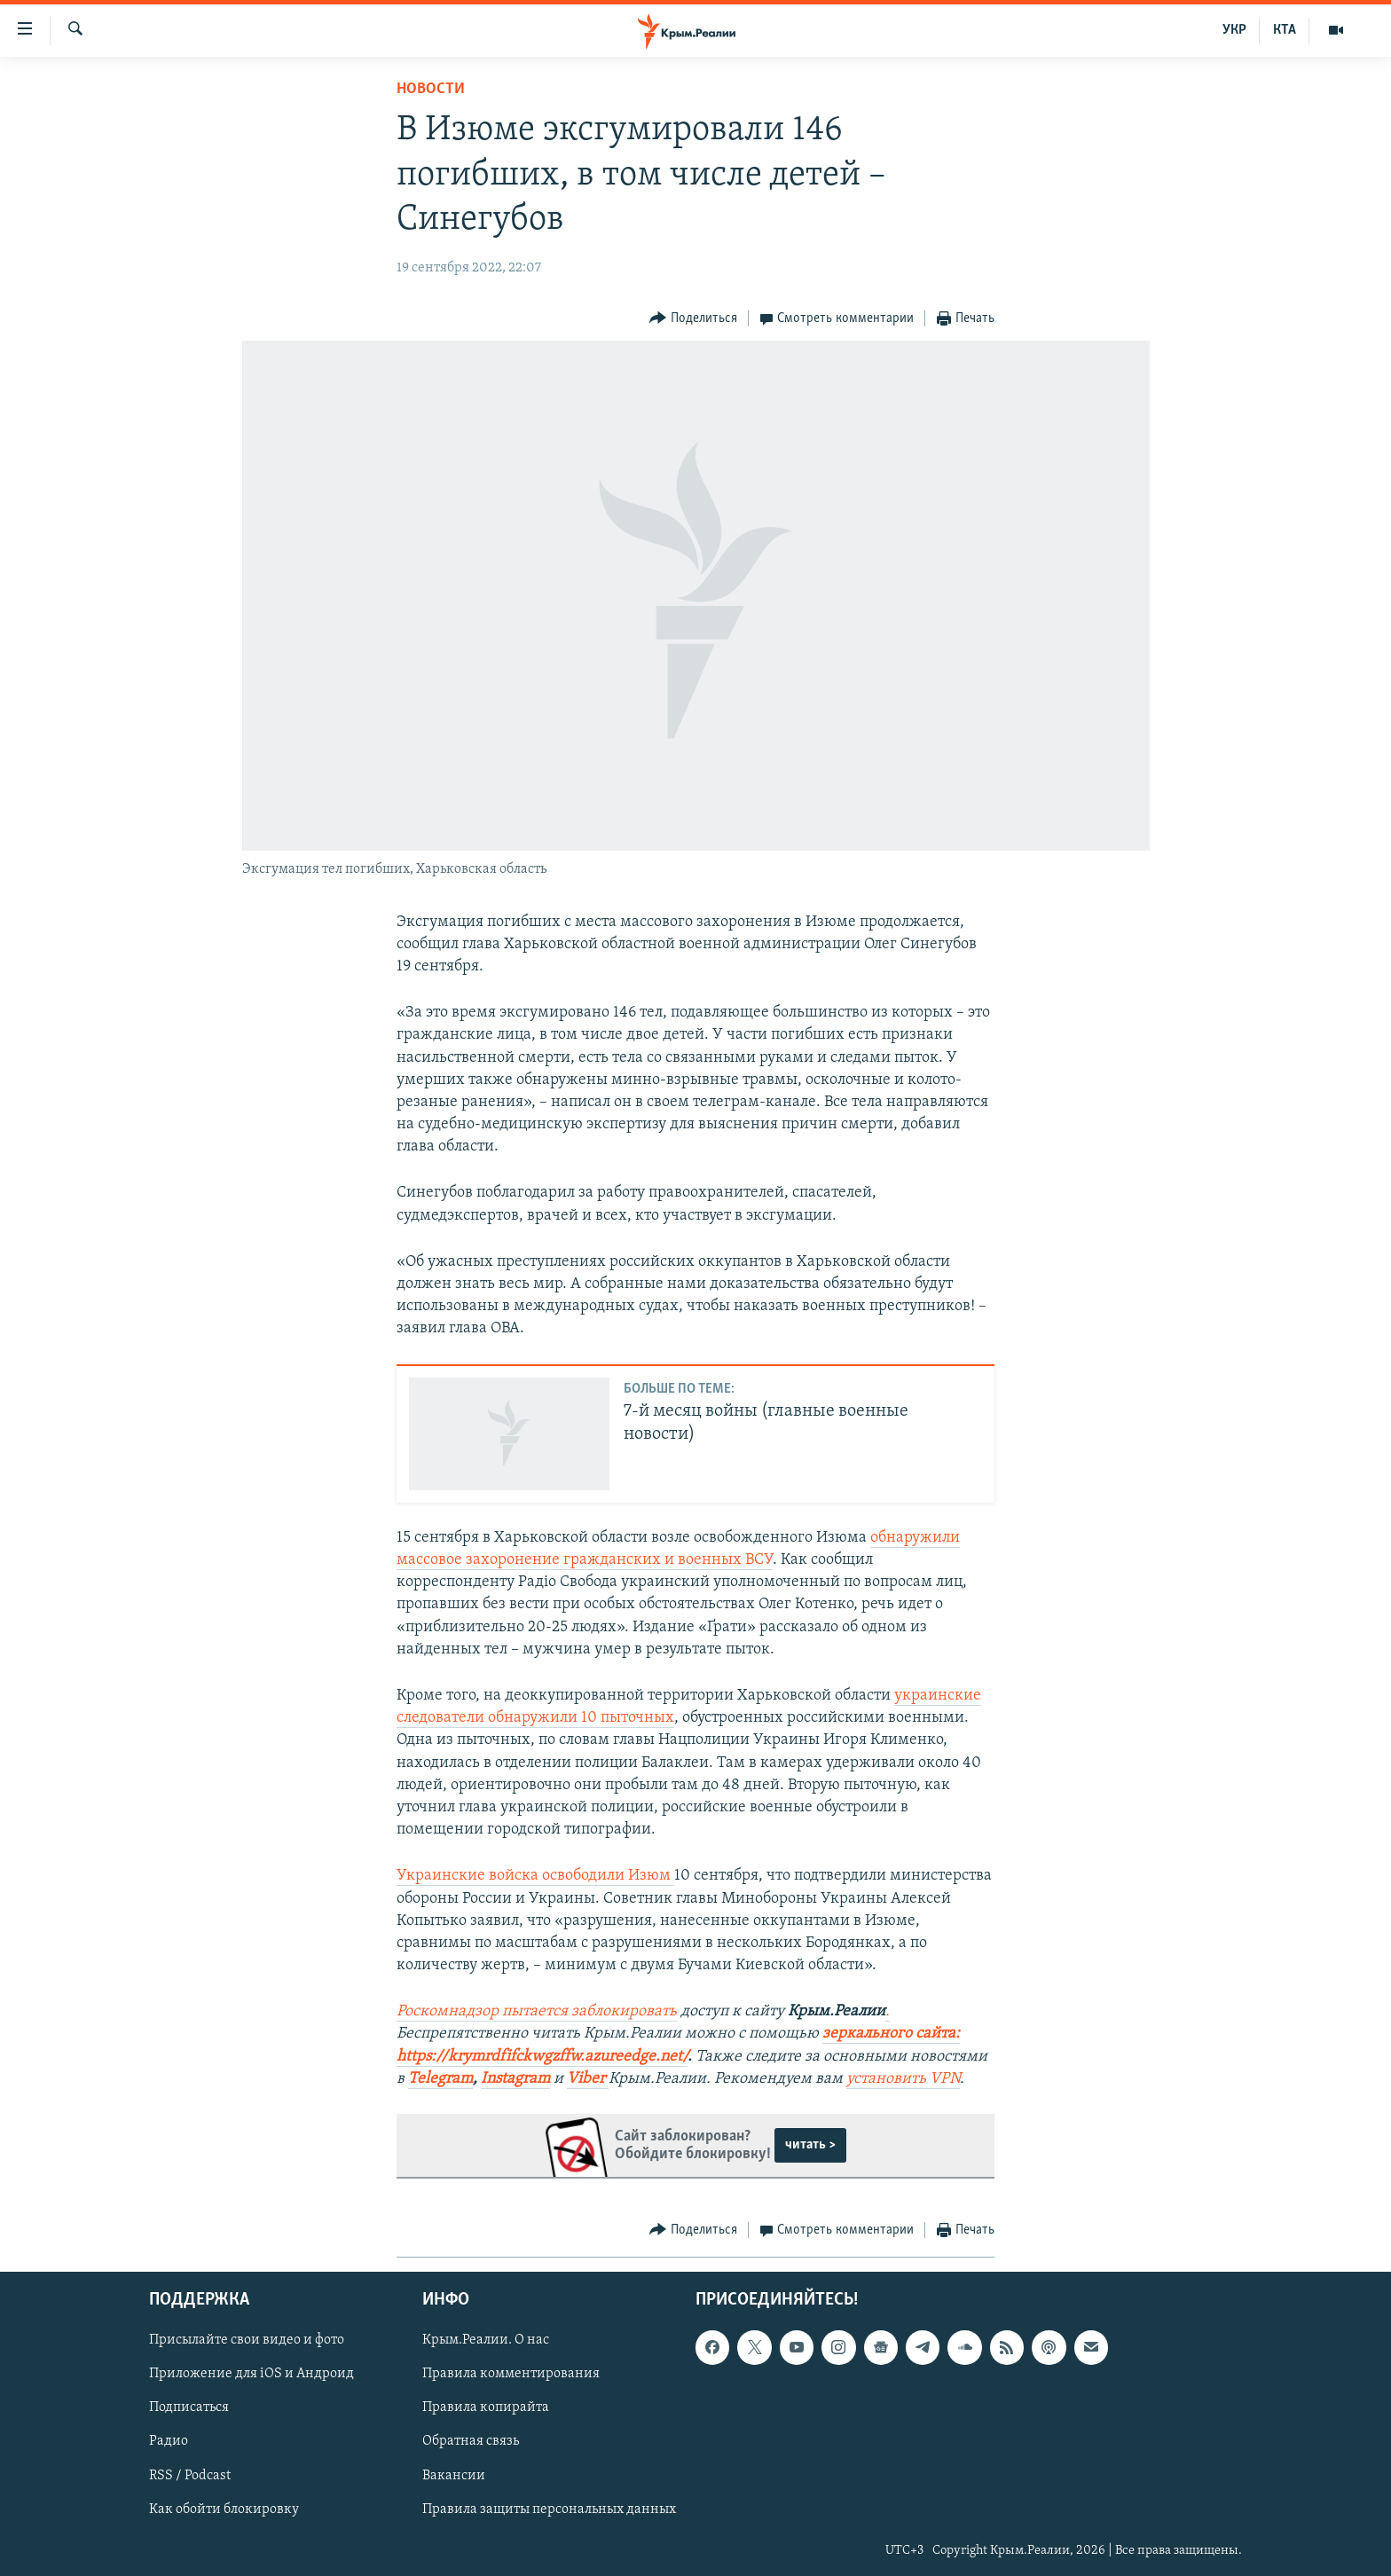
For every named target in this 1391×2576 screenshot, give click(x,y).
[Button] (693, 319)
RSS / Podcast (190, 2476)
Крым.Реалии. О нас (485, 2340)
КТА (1284, 30)
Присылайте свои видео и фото (246, 2340)
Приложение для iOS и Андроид (251, 2374)
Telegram (440, 2078)
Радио (168, 2442)
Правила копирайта (485, 2408)
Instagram (515, 2078)
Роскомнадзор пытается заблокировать (537, 2011)
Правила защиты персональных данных (549, 2509)
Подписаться (189, 2408)
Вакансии (453, 2476)
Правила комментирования (511, 2374)
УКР (1234, 30)
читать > (810, 2145)
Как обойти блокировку (224, 2509)
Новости (431, 89)
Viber (588, 2078)
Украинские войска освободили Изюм (535, 1875)
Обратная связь (470, 2442)
